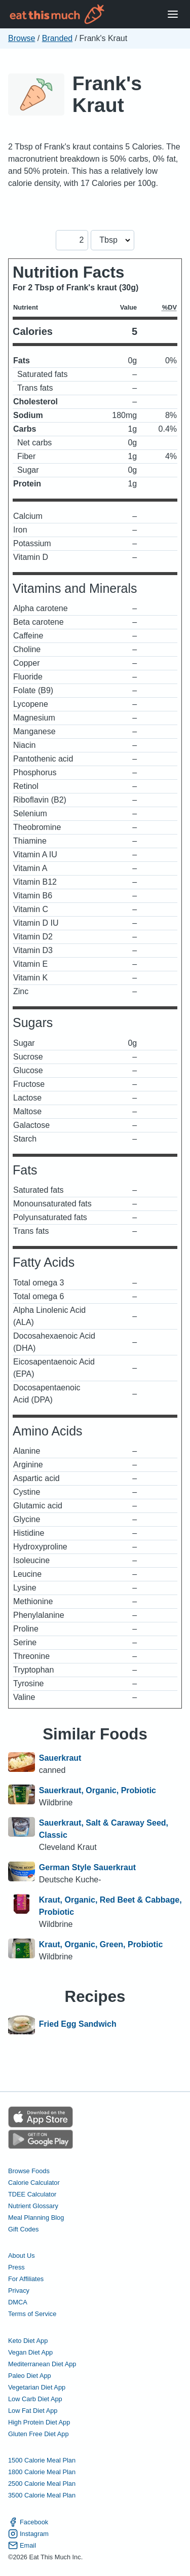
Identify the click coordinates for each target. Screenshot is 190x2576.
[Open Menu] (173, 14)
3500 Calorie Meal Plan (41, 2495)
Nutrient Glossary (33, 2206)
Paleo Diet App (29, 2375)
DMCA (17, 2302)
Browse (21, 38)
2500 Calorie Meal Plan (41, 2483)
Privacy (18, 2290)
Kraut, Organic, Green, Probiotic (101, 1944)
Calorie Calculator (34, 2182)
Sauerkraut (60, 1758)
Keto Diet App (28, 2340)
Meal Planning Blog (36, 2217)
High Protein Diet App (39, 2422)
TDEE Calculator (32, 2194)
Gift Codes (23, 2229)
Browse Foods (29, 2171)
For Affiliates (26, 2279)
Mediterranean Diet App (42, 2364)
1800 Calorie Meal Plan (41, 2472)
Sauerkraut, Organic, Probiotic (97, 1790)
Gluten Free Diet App (38, 2434)
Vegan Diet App (30, 2352)
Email (22, 2545)
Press (16, 2267)
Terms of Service (32, 2314)
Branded (57, 38)
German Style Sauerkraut (87, 1867)
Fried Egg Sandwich (78, 2024)
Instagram (28, 2534)
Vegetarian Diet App (36, 2387)
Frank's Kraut (107, 94)
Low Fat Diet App (32, 2410)
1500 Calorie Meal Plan (41, 2460)
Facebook (28, 2522)
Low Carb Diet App (35, 2399)
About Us (21, 2255)
